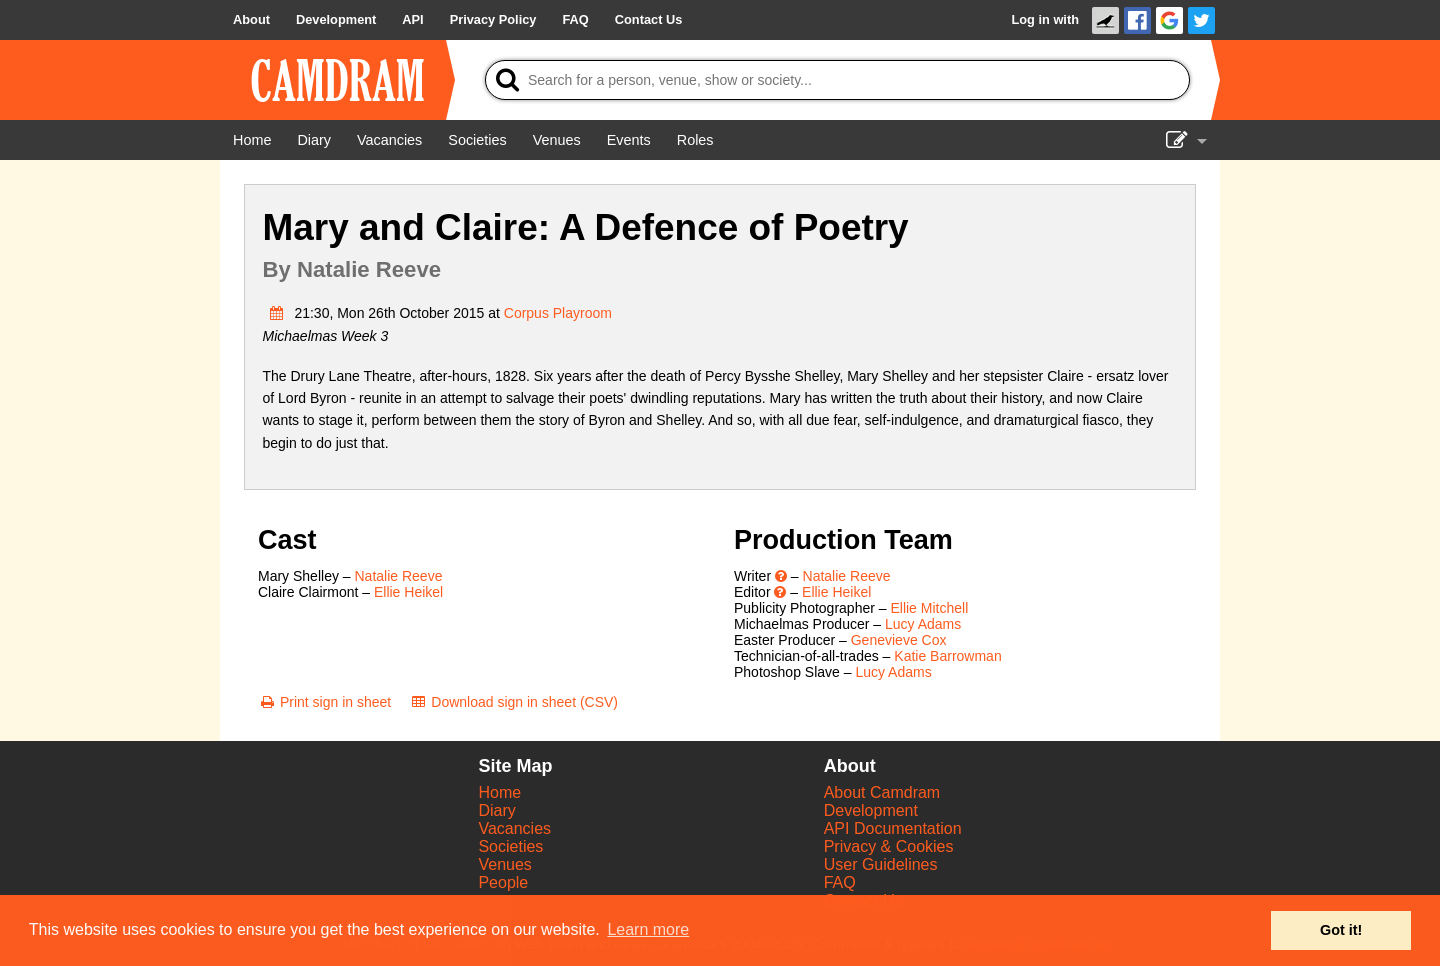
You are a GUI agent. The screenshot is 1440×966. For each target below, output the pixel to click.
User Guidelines (881, 864)
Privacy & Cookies (889, 846)
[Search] (837, 80)
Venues (504, 864)
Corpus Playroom (558, 313)
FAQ (840, 882)
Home (499, 792)
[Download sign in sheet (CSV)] (513, 702)
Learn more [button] (648, 929)
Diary (496, 810)
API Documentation (893, 828)
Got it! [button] (1341, 930)
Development (871, 810)
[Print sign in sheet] (324, 702)
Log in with (1045, 19)
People (503, 882)
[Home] (252, 140)
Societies (510, 846)
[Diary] (314, 140)
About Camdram (882, 792)
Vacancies (514, 828)
